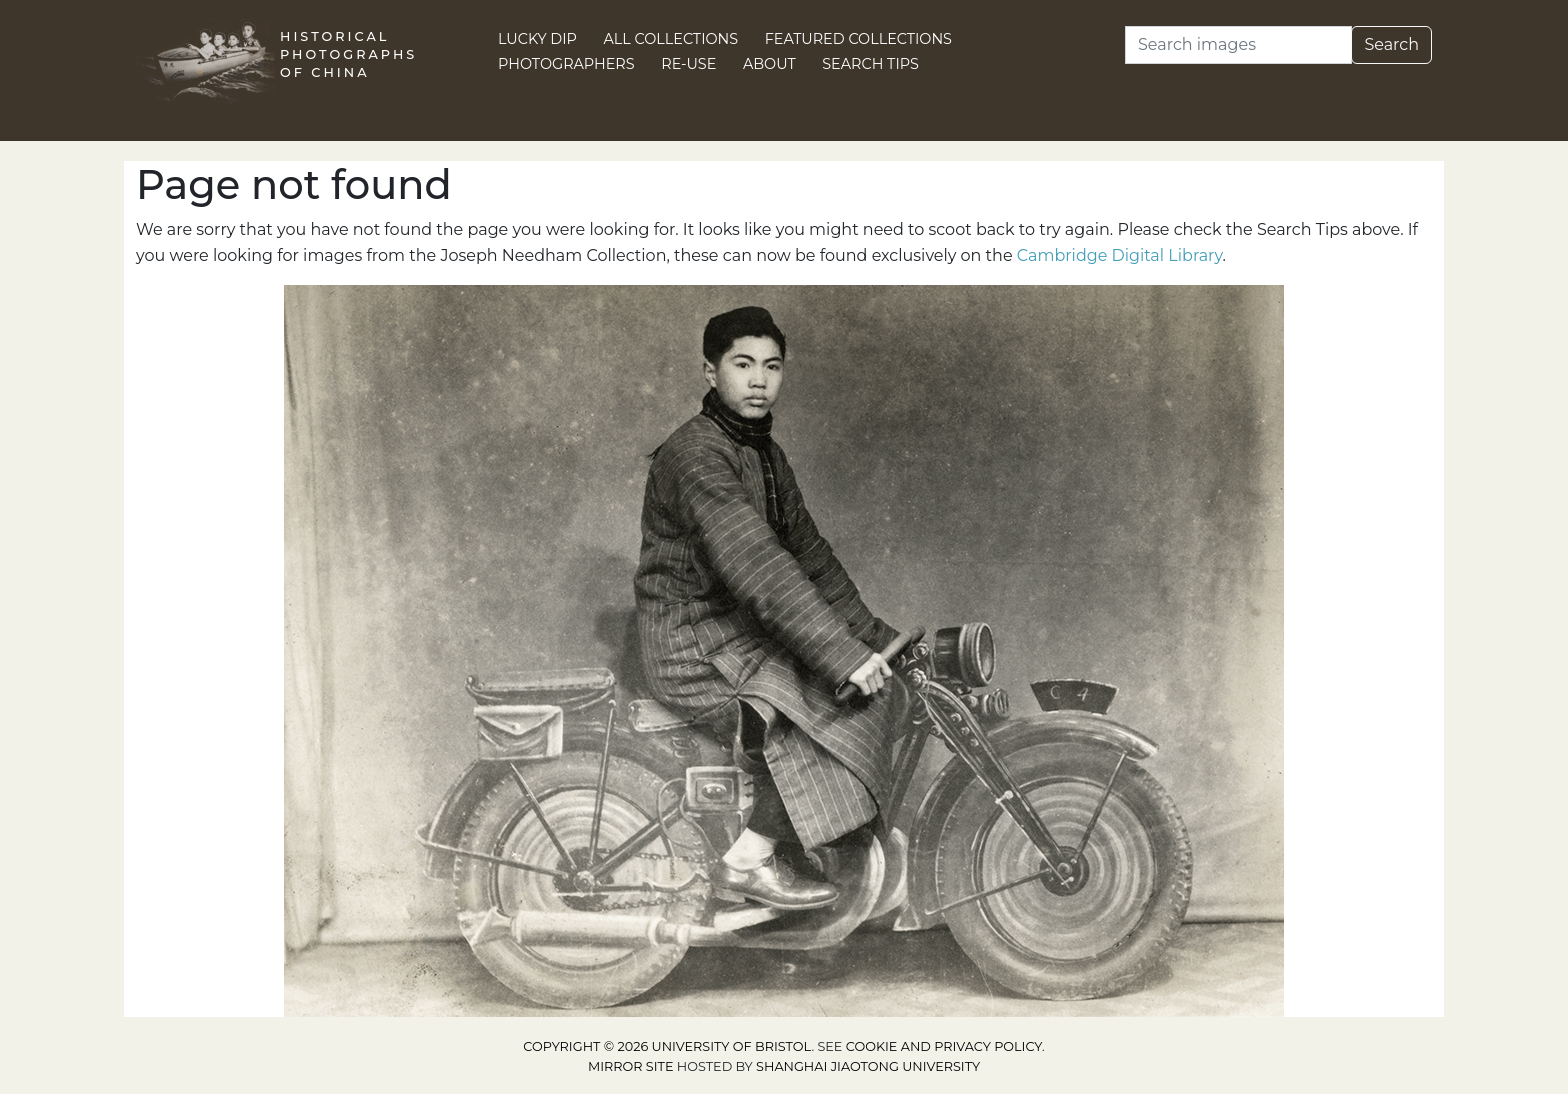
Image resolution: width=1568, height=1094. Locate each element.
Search (1391, 44)
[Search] (1238, 45)
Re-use (688, 64)
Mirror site (631, 1066)
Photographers (566, 64)
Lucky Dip (537, 39)
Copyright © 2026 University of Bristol (667, 1046)
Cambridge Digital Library (1120, 255)
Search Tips (870, 64)
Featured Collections (858, 39)
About (769, 64)
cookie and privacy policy (944, 1046)
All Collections (671, 39)
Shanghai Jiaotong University (868, 1066)
